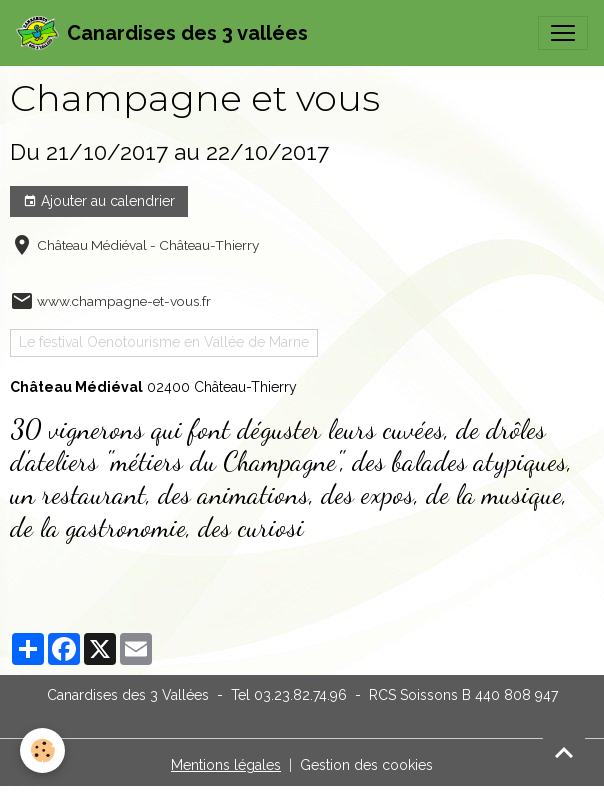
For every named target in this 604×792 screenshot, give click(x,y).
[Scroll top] (564, 752)
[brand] (162, 33)
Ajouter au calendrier (99, 202)
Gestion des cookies (366, 765)
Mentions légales (226, 765)
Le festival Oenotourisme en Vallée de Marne (164, 342)
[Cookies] (42, 750)
